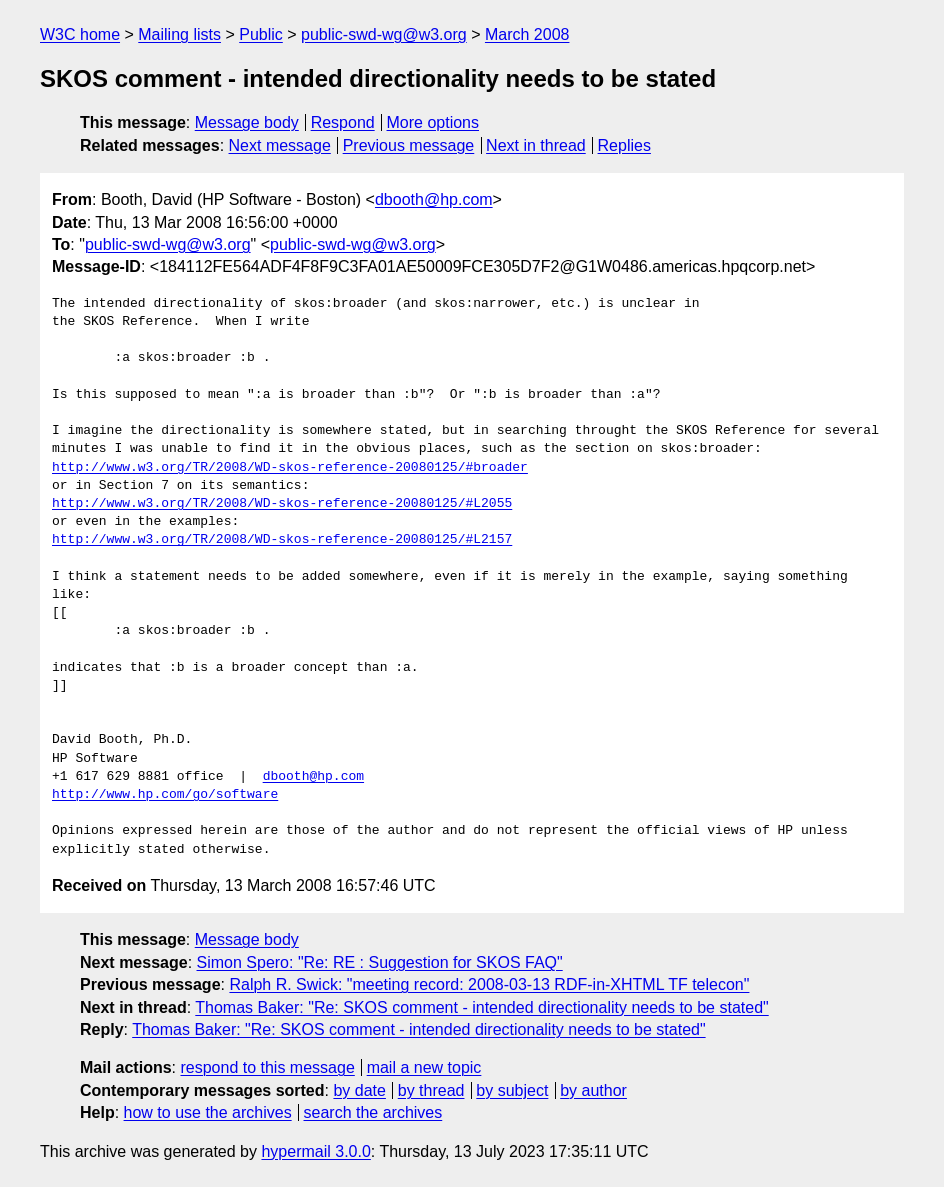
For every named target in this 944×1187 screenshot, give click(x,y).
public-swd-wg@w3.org (384, 34)
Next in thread (536, 145)
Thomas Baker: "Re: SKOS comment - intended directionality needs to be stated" (481, 1007)
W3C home (80, 34)
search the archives (373, 1112)
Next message (280, 145)
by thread (431, 1090)
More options (433, 122)
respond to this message (267, 1067)
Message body (247, 122)
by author (593, 1090)
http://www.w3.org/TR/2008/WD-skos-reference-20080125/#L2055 (282, 504)
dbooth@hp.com (434, 199)
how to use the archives (208, 1112)
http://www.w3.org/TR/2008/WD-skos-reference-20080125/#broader (290, 468)
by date (359, 1090)
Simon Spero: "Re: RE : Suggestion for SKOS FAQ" (380, 962)
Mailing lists (179, 34)
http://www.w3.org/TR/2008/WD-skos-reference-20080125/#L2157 (282, 540)
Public (261, 34)
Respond (343, 122)
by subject (512, 1090)
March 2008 (527, 34)
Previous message (409, 145)
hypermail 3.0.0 (315, 1151)
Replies (624, 145)
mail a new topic (424, 1067)
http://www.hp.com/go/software (165, 795)
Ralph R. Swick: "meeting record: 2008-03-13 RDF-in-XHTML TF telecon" (489, 984)
